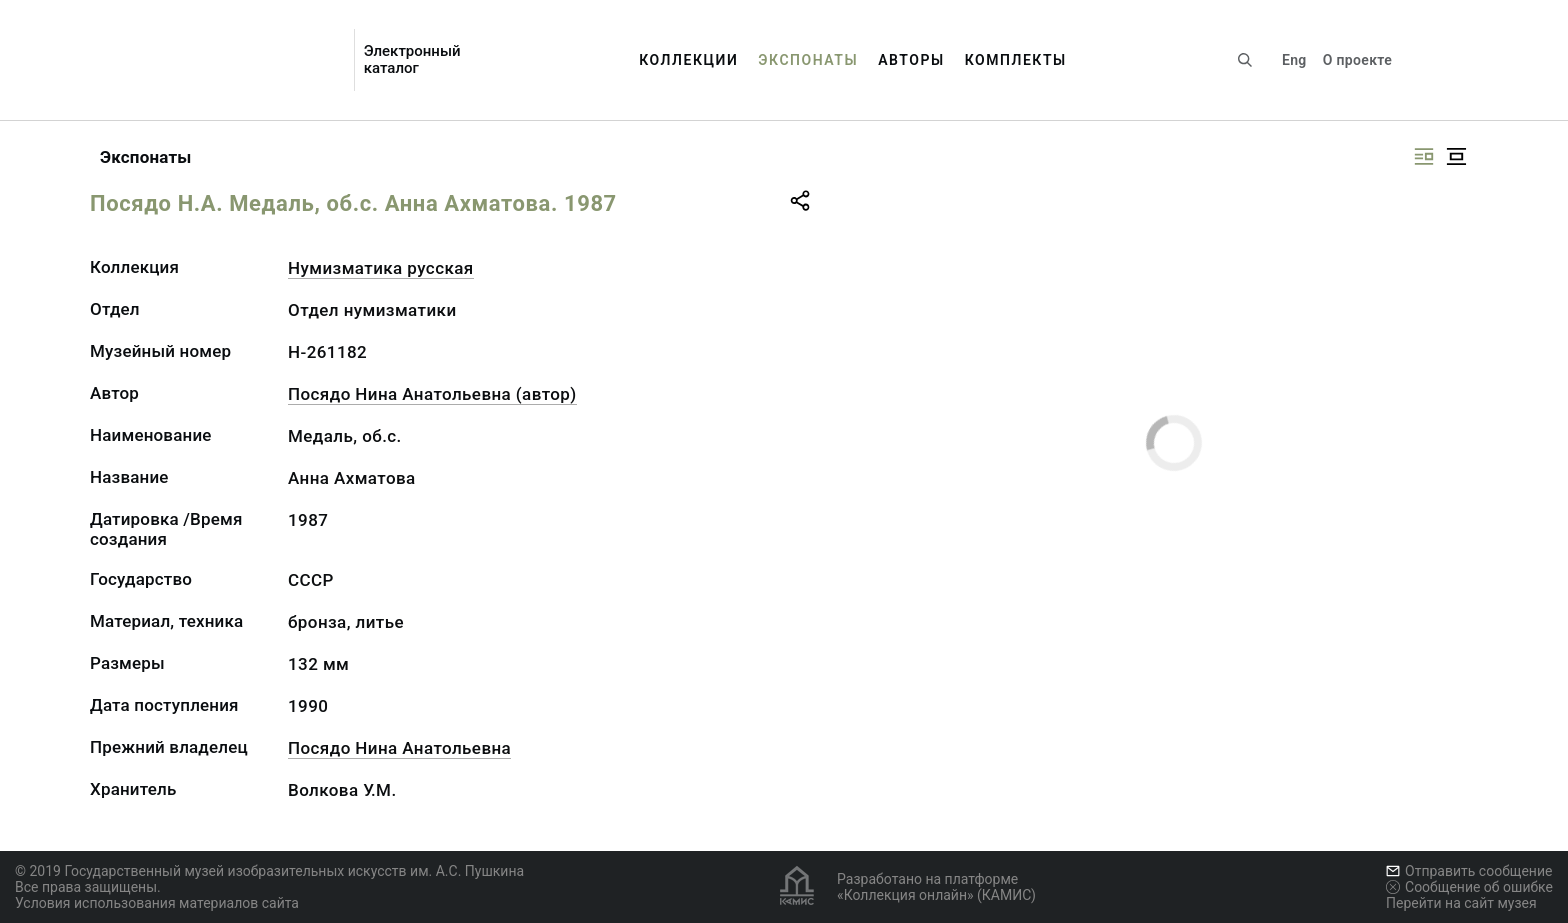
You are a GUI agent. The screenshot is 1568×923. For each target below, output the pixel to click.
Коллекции (688, 60)
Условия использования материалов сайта (157, 903)
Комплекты (1016, 60)
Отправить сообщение (1469, 871)
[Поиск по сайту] (1245, 60)
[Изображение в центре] (1456, 156)
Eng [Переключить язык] (1294, 60)
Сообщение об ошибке (1469, 887)
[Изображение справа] (1424, 156)
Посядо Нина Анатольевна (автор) (432, 394)
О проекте (1357, 60)
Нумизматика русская (381, 268)
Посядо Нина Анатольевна (399, 748)
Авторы (911, 60)
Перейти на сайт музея (1461, 903)
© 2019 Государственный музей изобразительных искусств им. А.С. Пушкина (269, 871)
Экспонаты (808, 60)
